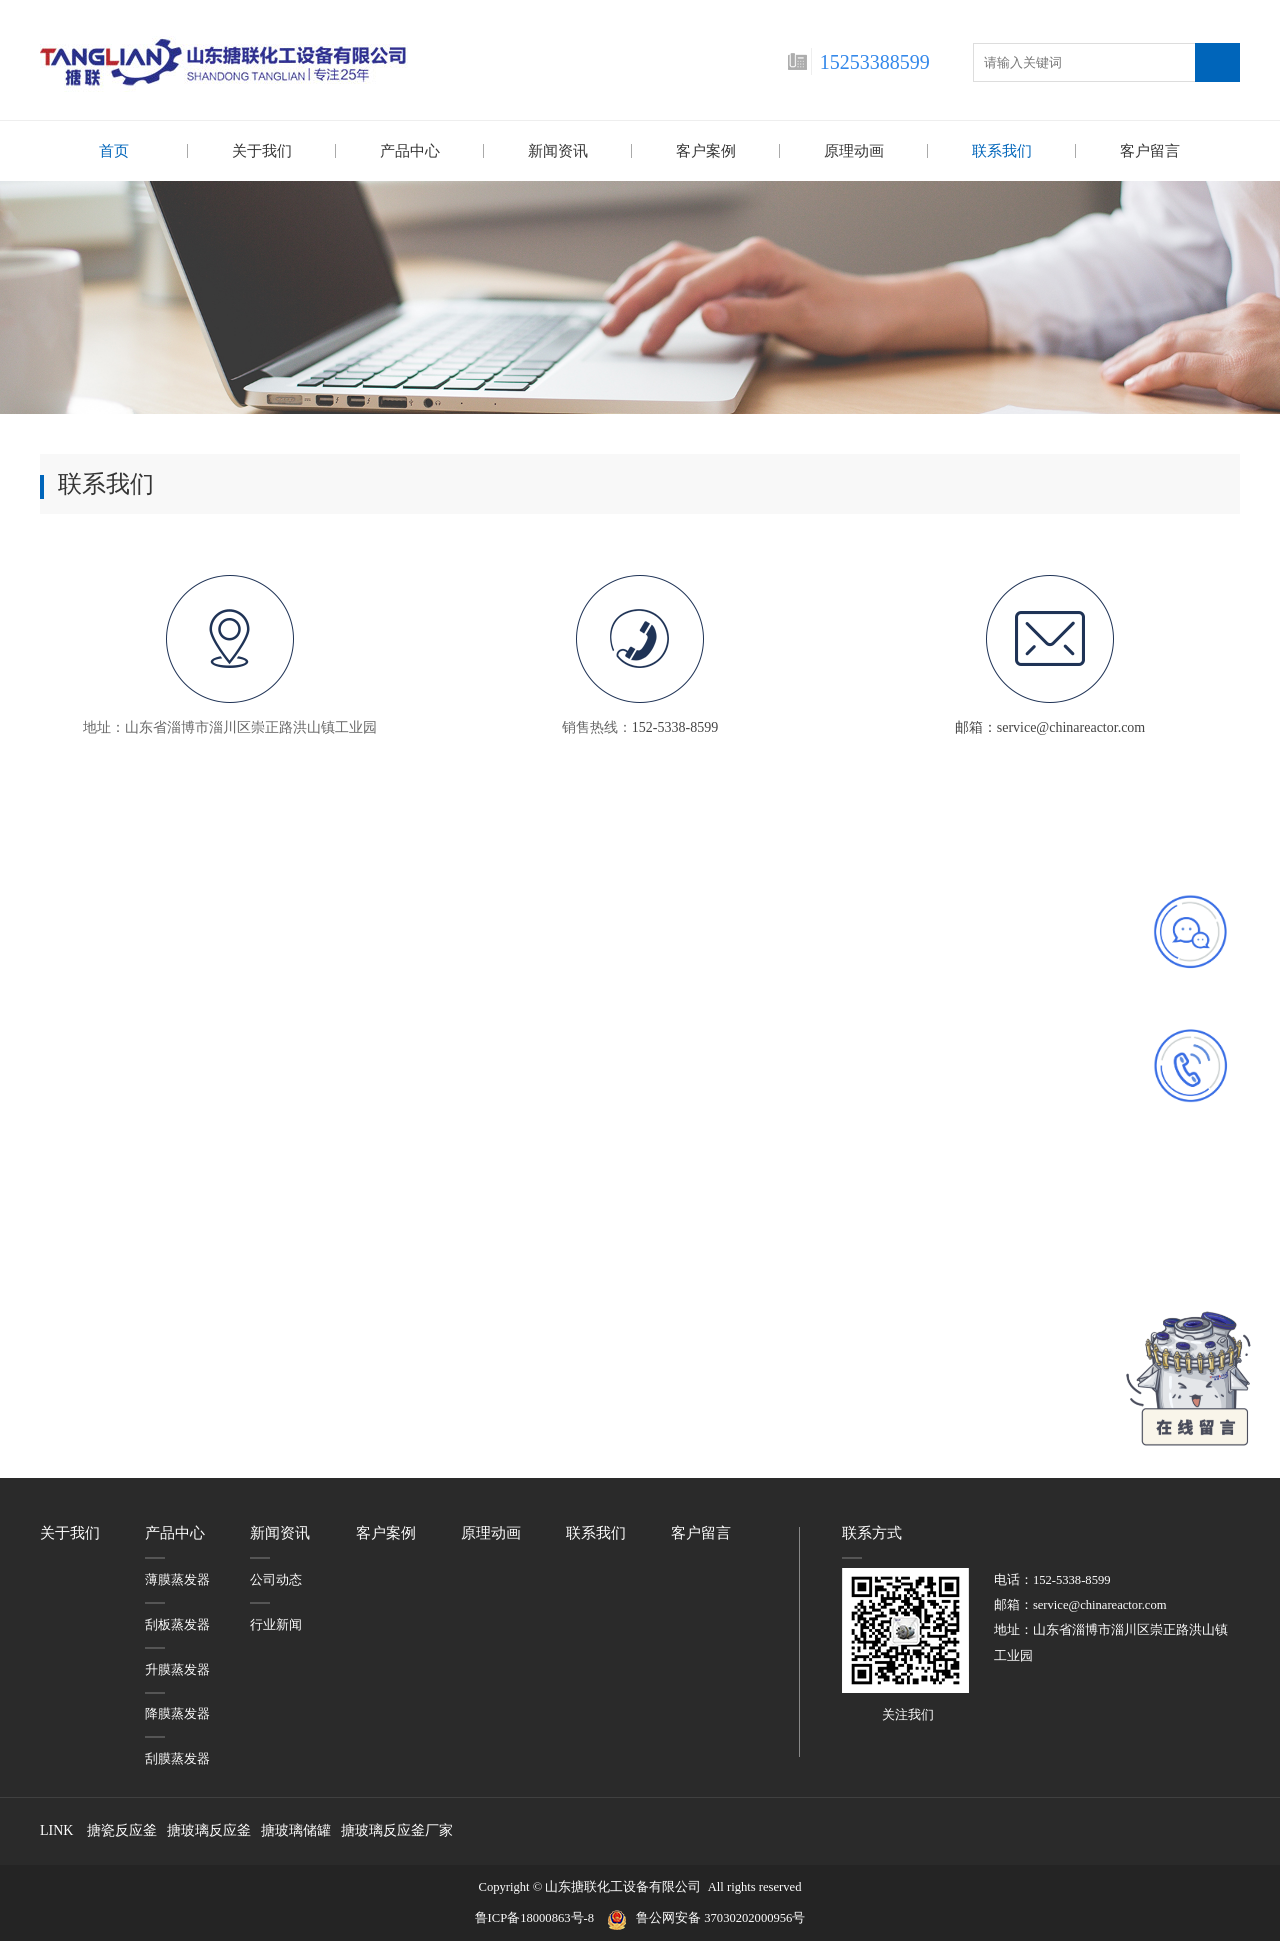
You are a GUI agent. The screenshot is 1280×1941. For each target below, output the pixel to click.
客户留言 (1150, 151)
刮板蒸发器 (177, 1624)
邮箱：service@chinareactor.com (1050, 726)
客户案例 (706, 151)
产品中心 (410, 151)
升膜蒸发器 (177, 1669)
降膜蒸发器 (177, 1713)
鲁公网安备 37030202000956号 (720, 1917)
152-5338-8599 (675, 726)
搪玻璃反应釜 (209, 1829)
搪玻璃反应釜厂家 (397, 1829)
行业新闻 (276, 1624)
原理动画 (854, 151)
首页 (114, 151)
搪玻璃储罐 (296, 1829)
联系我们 (1002, 151)
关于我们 (262, 151)
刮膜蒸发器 (177, 1758)
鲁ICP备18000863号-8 (541, 1917)
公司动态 (276, 1579)
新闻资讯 (558, 151)
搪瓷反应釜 (122, 1829)
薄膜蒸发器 (177, 1579)
